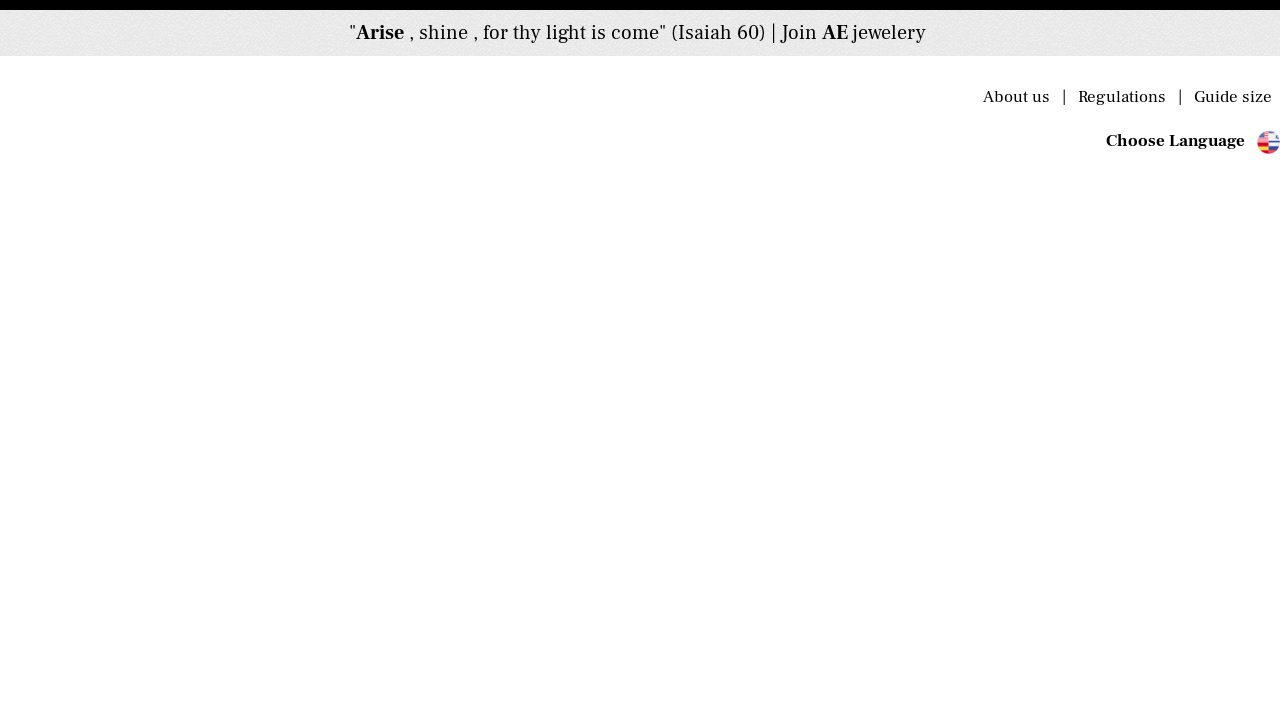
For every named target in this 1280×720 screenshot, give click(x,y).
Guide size (1231, 97)
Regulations (1126, 97)
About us (1022, 97)
